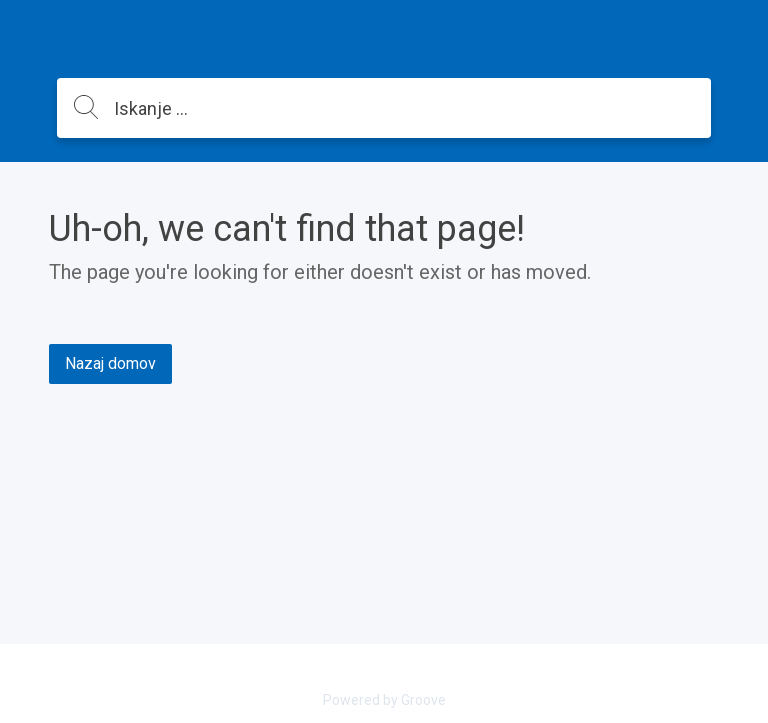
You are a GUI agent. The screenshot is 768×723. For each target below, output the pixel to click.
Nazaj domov (110, 363)
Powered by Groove (384, 700)
